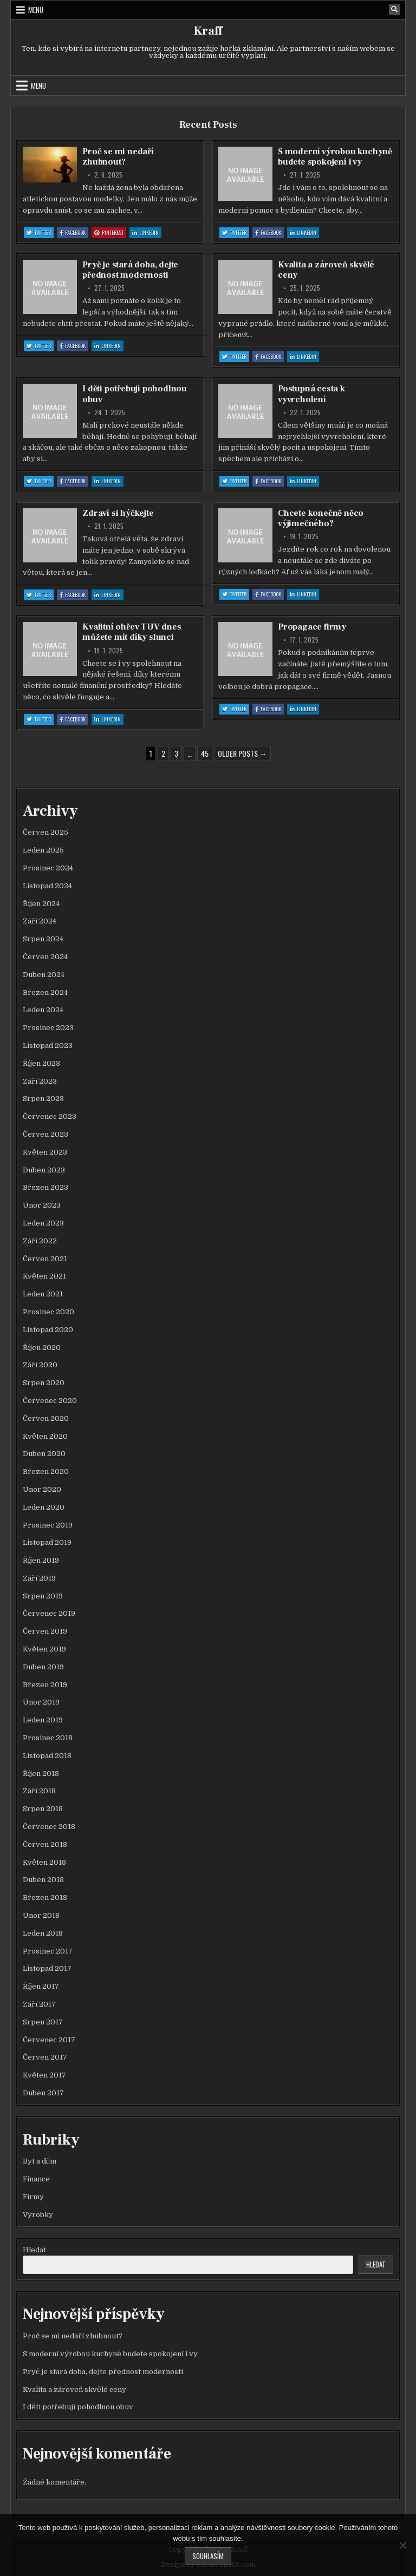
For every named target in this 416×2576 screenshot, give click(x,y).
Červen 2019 (45, 1631)
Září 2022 (40, 1241)
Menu (35, 9)
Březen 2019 (45, 1685)
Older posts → (242, 753)
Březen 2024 (45, 992)
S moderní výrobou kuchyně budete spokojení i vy (335, 156)
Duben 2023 (44, 1170)
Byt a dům (39, 2161)
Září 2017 (39, 2004)
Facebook (74, 233)
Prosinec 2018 (48, 1738)
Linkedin (146, 233)
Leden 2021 (43, 1294)
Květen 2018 (44, 1862)
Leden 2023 (43, 1223)
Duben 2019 (43, 1667)
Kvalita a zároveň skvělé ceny (326, 269)
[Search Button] (394, 9)
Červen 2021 (45, 1259)
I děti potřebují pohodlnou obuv (134, 393)
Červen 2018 (45, 1844)
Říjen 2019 (41, 1560)
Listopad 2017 (47, 1968)
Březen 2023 (45, 1187)
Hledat (34, 2250)
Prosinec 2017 (48, 1951)
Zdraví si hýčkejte (117, 513)
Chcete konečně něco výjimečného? (320, 518)
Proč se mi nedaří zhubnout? (118, 156)
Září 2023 (40, 1081)
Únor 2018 (41, 1915)
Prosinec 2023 (48, 1028)
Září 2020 (40, 1365)
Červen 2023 (45, 1134)
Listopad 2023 (48, 1045)
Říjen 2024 (41, 904)
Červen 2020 (46, 1418)
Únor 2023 (42, 1205)
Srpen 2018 (43, 1809)
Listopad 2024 (47, 886)
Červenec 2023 (49, 1116)
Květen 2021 (44, 1276)
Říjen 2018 (41, 1773)
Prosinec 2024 (48, 868)
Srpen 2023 (43, 1098)
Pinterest (110, 233)
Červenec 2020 (50, 1401)
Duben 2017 (43, 2093)
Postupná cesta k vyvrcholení (311, 393)
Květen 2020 (45, 1436)
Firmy (33, 2197)
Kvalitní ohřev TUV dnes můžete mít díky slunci (131, 632)
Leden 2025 (43, 850)
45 (205, 753)
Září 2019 (39, 1578)
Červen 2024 (45, 957)
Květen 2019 (44, 1649)
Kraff (208, 30)
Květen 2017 (44, 2075)
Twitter (40, 233)
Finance (36, 2179)
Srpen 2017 (43, 2022)
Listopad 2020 (48, 1330)
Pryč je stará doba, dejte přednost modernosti (130, 269)
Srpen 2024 (43, 939)
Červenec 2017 (49, 2040)
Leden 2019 (43, 1720)
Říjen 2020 (42, 1347)
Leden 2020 (43, 1507)
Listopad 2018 (47, 1756)
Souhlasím (208, 2556)
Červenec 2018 (49, 1827)
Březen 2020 (46, 1471)
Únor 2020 (42, 1489)
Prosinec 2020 (48, 1312)
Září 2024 (39, 921)
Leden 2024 (43, 1010)
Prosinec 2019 (48, 1525)
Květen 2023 (45, 1152)
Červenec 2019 (49, 1613)
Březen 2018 (45, 1897)
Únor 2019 (41, 1702)
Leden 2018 (43, 1933)
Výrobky (38, 2215)
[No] (402, 2545)
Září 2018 (39, 1791)
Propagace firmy (312, 626)
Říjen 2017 (41, 1986)
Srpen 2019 (43, 1596)
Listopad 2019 (47, 1542)
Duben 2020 (44, 1454)
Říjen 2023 (41, 1063)
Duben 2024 (43, 975)
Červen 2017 (45, 2057)
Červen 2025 (45, 832)
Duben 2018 (43, 1880)
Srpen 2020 (43, 1383)
